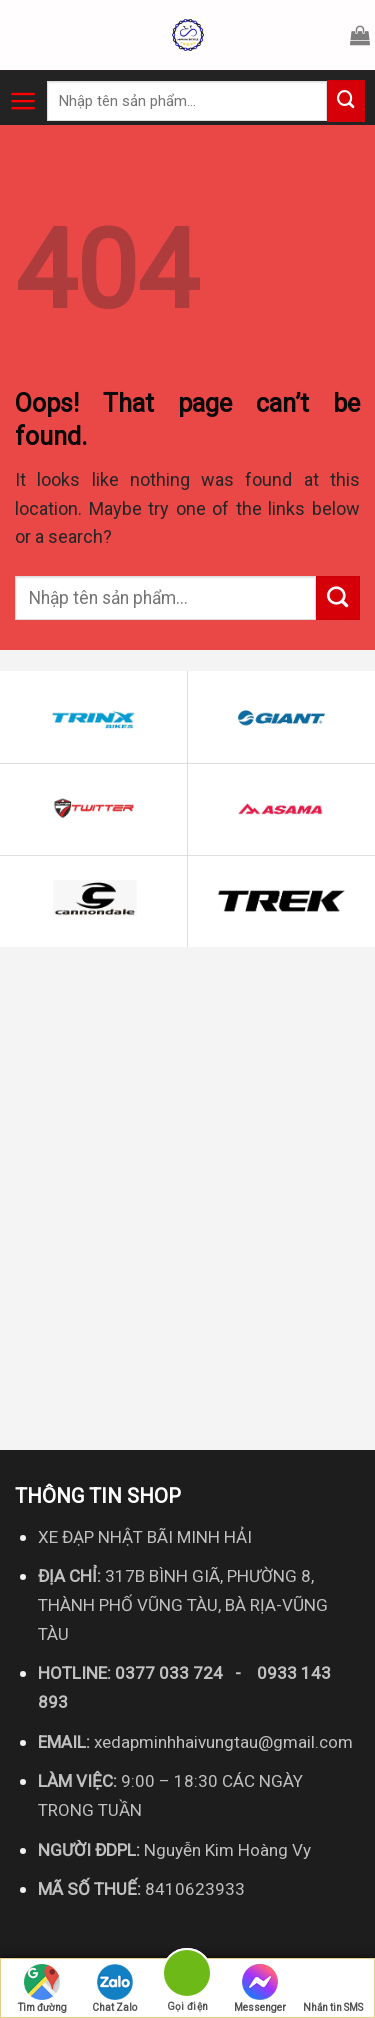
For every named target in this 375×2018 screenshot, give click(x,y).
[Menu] (23, 101)
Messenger (260, 1988)
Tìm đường (42, 1988)
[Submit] (346, 101)
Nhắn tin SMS (333, 1988)
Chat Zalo (114, 1988)
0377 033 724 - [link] (186, 1673)
